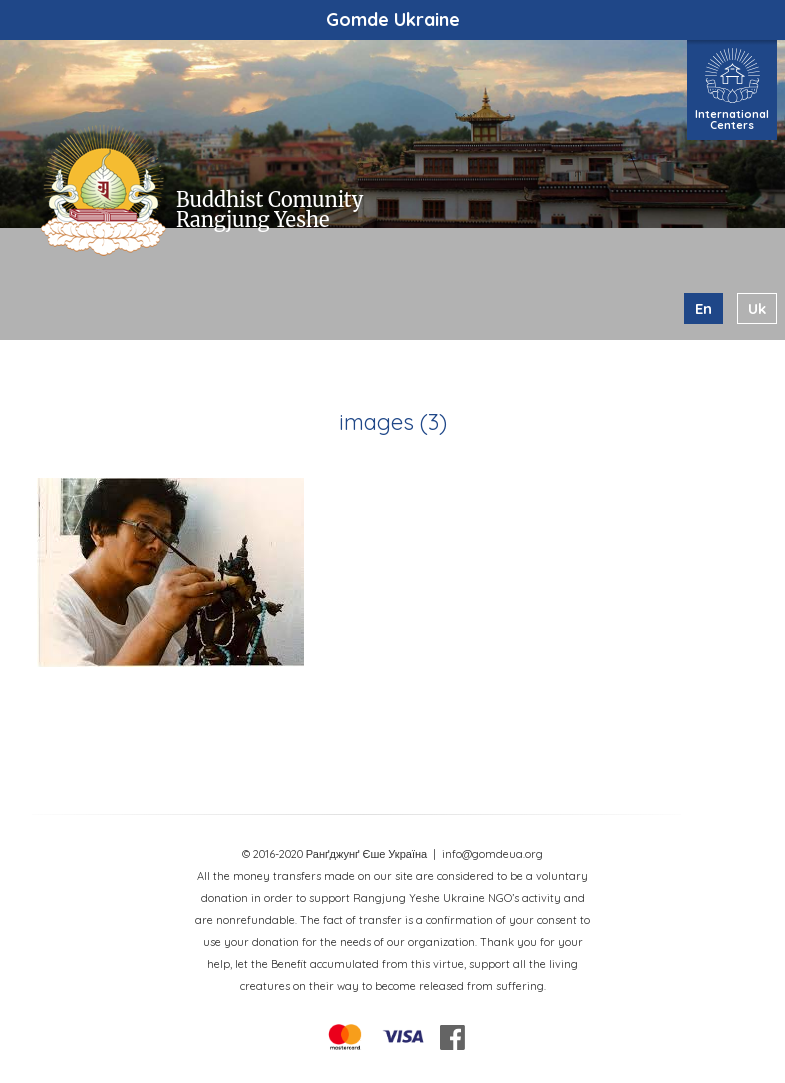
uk (757, 308)
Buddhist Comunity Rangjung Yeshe (269, 209)
